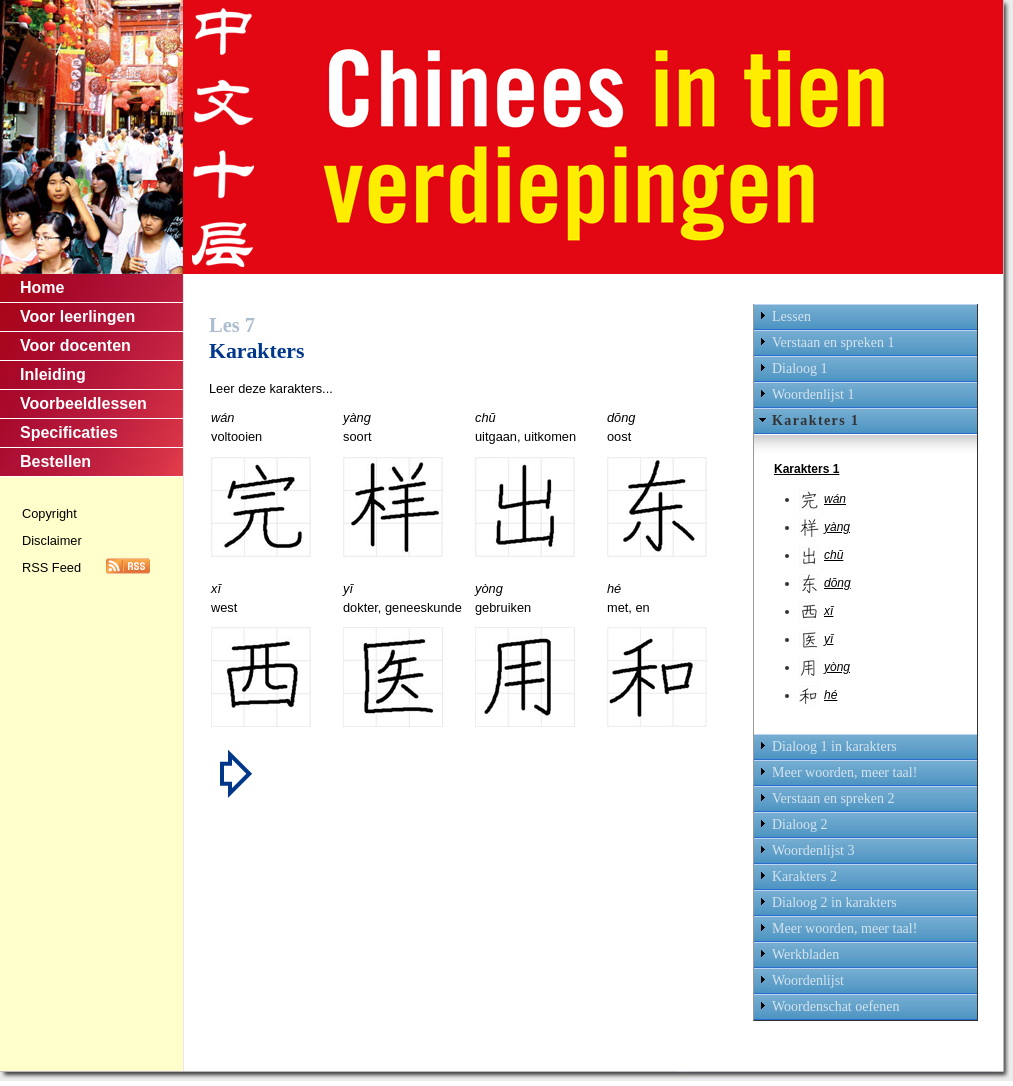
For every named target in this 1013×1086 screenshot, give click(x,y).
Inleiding (53, 374)
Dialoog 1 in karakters (834, 746)
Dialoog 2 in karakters (834, 902)
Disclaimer (52, 540)
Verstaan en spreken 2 (833, 798)
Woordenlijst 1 (813, 394)
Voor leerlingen (77, 316)
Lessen (791, 316)
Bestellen (55, 461)
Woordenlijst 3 (813, 850)
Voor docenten (75, 345)
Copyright (49, 513)
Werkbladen (805, 954)
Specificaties (69, 432)
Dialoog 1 (800, 368)
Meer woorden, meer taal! (844, 772)
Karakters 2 (804, 876)
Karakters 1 (815, 420)
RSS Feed (51, 567)
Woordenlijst (808, 980)
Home (42, 287)
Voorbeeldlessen (83, 403)
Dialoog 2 (800, 824)
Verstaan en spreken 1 (833, 342)
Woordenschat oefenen (836, 1006)
